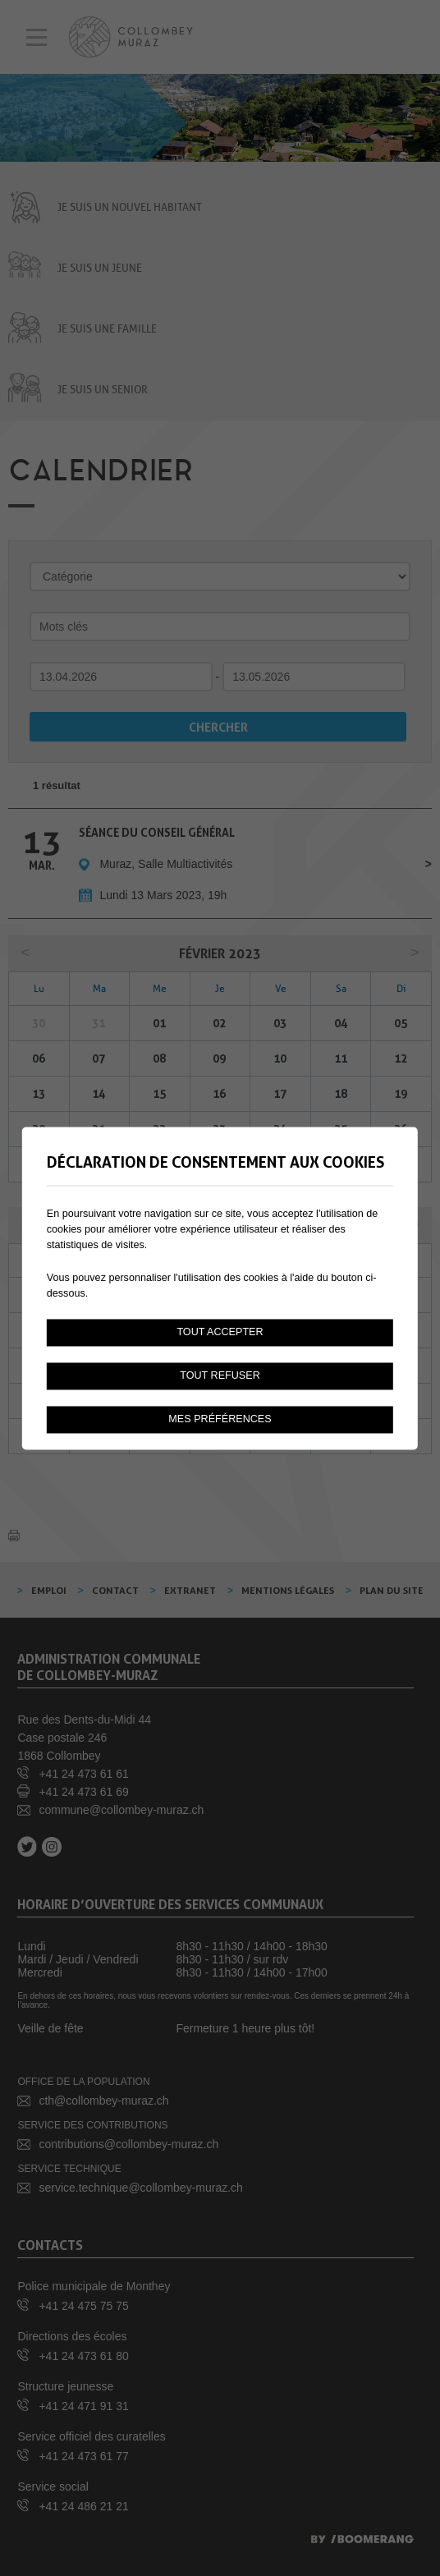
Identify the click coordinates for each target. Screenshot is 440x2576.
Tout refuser (220, 1375)
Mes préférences (219, 1419)
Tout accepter (219, 1332)
